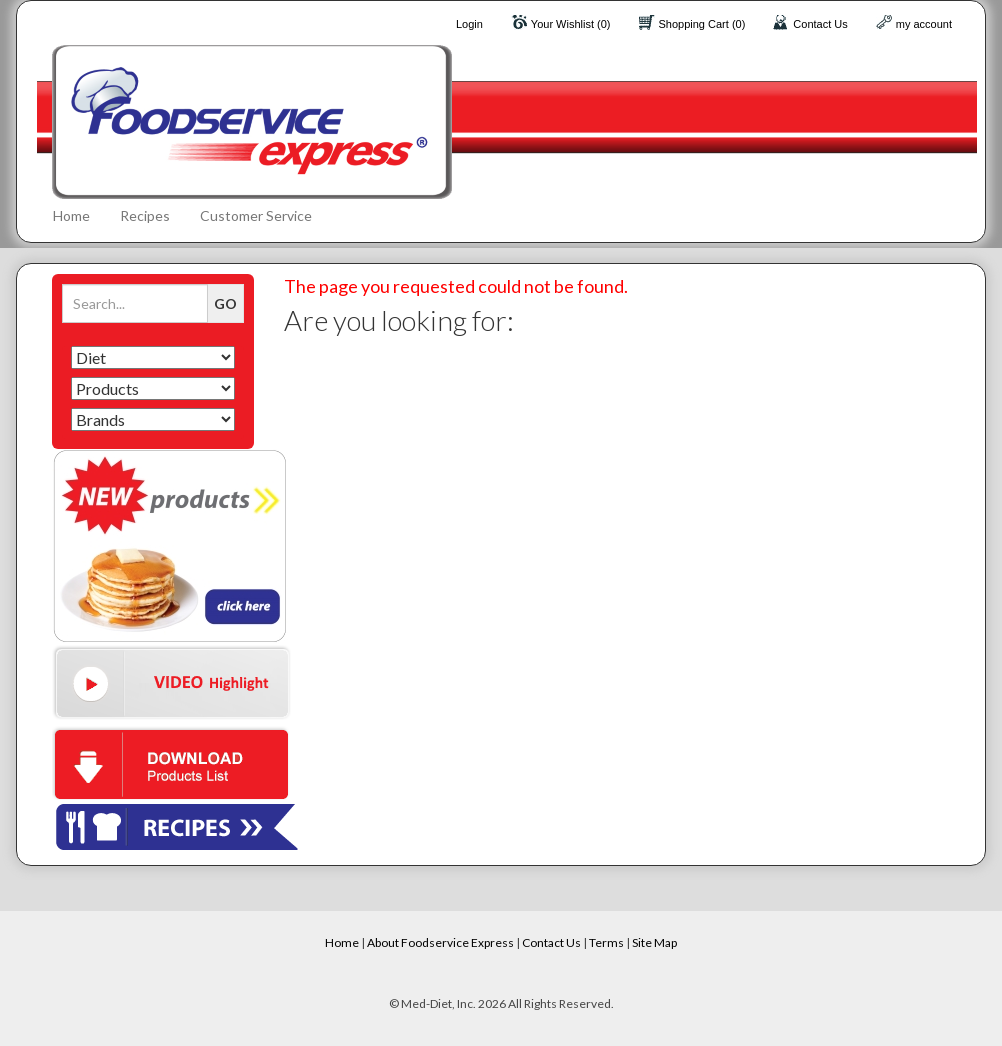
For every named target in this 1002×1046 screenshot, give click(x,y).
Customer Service (256, 215)
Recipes (145, 215)
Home (71, 215)
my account (924, 24)
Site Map (654, 942)
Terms (606, 942)
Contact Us (820, 24)
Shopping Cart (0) (702, 24)
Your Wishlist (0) (571, 24)
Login (469, 24)
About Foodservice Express (440, 942)
